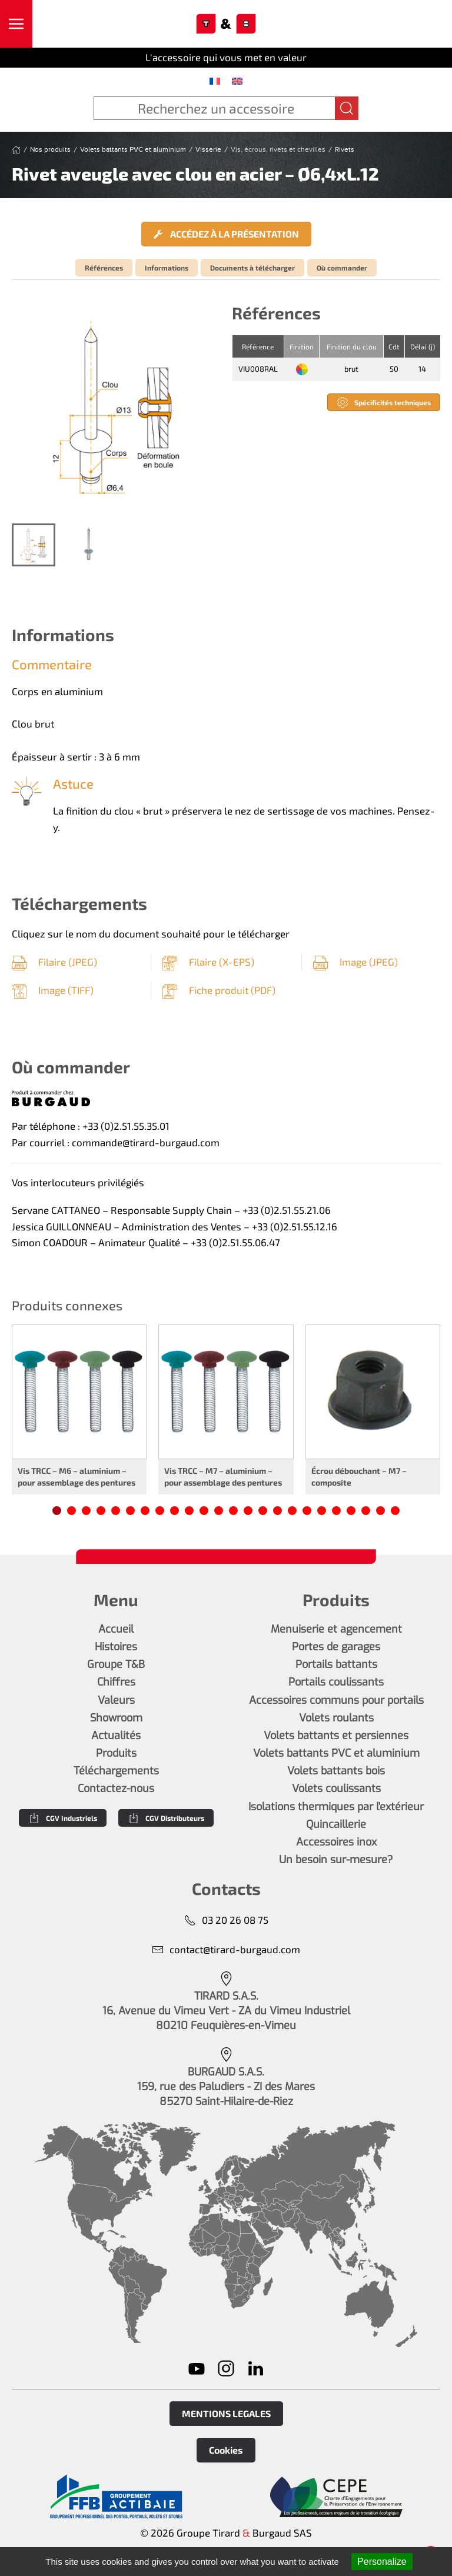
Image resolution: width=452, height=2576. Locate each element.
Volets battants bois (336, 1771)
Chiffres (116, 1682)
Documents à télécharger (252, 267)
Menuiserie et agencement (336, 1629)
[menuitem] (215, 80)
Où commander (342, 267)
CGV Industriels (62, 1818)
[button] (16, 24)
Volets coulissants (336, 1788)
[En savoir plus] (116, 2496)
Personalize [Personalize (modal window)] (382, 2562)
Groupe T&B (116, 1664)
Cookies (226, 2449)
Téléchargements (116, 1771)
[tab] (33, 545)
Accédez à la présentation (226, 233)
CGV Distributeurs (166, 1818)
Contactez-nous (116, 1788)
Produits (116, 1753)
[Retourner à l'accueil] (226, 24)
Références (104, 267)
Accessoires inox (336, 1842)
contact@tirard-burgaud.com (226, 1949)
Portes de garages (336, 1647)
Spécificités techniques (384, 402)
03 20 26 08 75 (226, 1920)
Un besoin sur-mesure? (336, 1860)
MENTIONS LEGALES (226, 2413)
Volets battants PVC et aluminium (336, 1753)
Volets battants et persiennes (336, 1736)
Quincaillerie (336, 1824)
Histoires (116, 1647)
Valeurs (116, 1700)
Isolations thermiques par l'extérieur (336, 1807)
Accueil (116, 1629)
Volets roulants (336, 1718)
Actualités (116, 1736)
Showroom (116, 1718)
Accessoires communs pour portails (336, 1700)
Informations (166, 267)
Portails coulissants (336, 1682)
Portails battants (336, 1664)
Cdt (394, 346)
